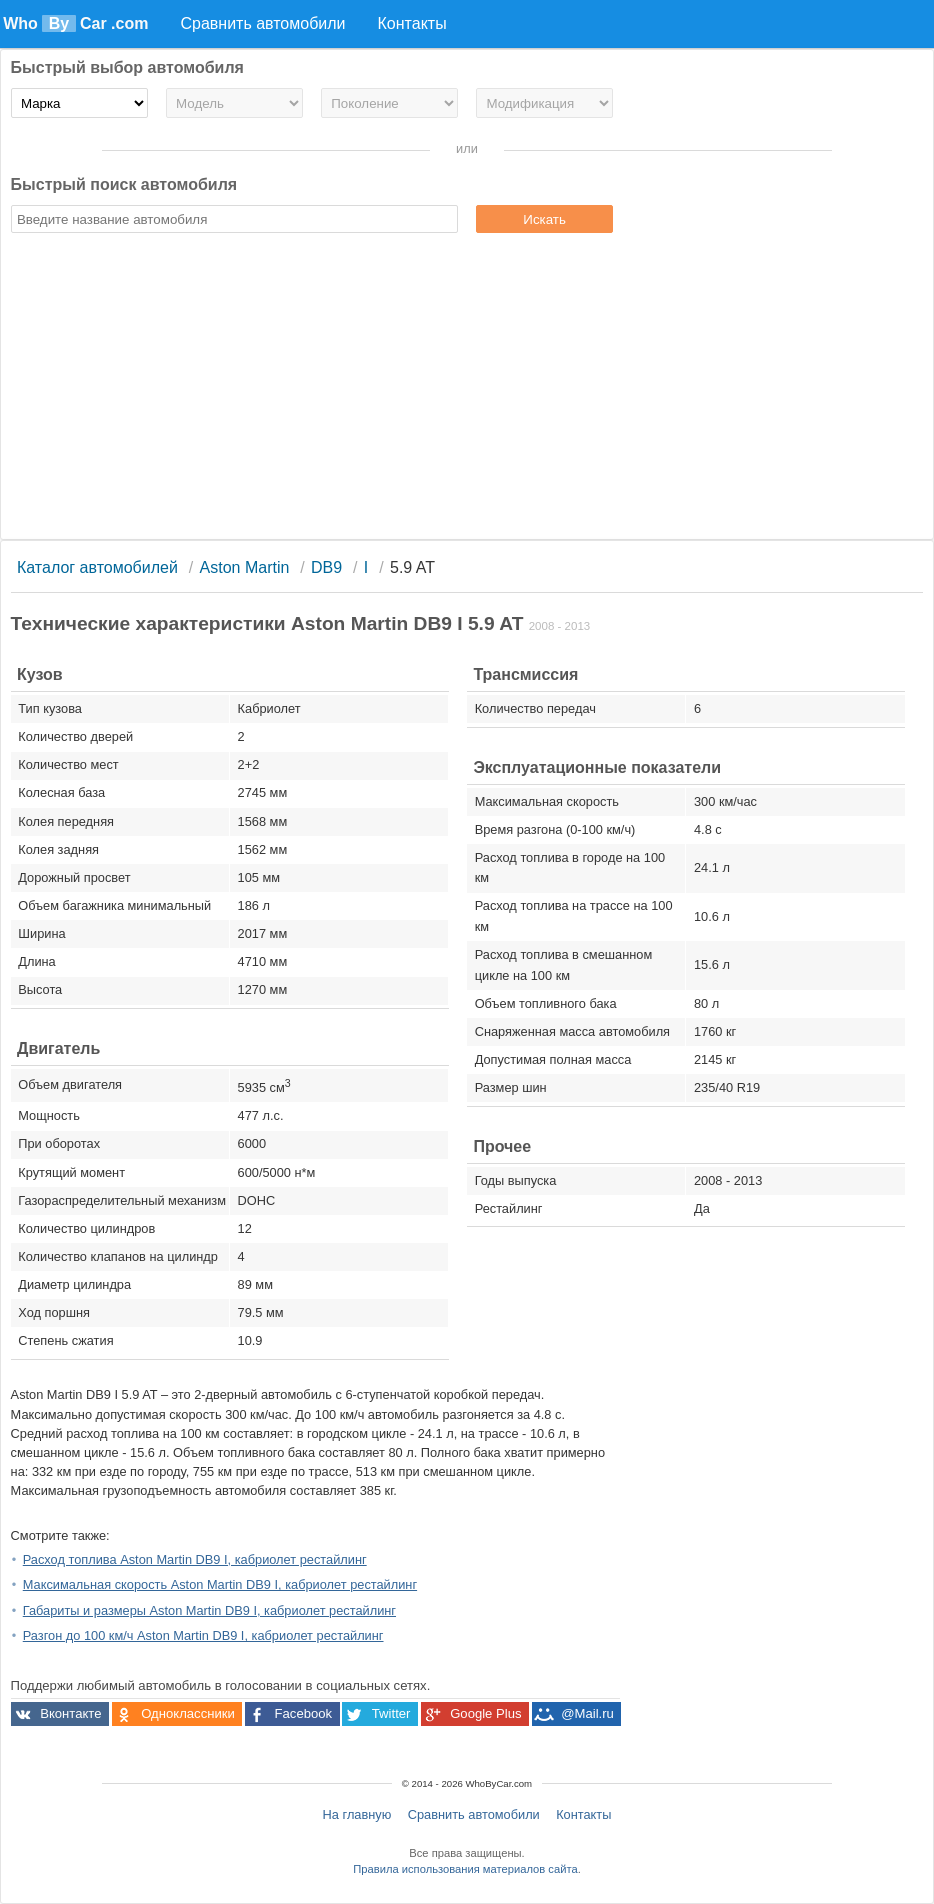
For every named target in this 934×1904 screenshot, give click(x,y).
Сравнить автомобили (474, 1814)
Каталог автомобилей (97, 567)
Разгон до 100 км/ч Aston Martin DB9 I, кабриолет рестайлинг (203, 1635)
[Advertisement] (467, 389)
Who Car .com (75, 23)
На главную (357, 1814)
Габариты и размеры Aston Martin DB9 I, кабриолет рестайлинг (209, 1610)
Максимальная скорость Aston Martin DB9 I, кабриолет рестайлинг (220, 1584)
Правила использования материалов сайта (465, 1869)
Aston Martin (245, 567)
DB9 (326, 567)
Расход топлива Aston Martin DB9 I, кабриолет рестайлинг (195, 1559)
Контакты (583, 1814)
